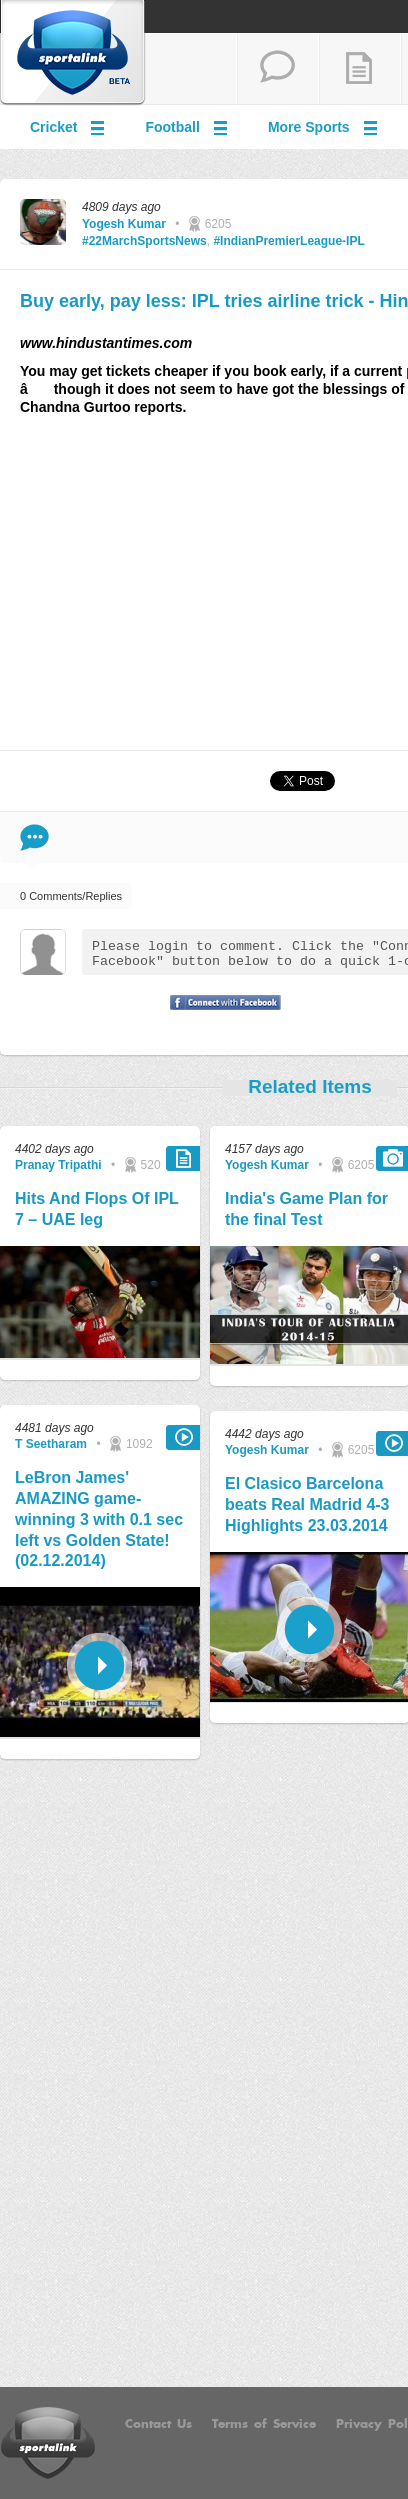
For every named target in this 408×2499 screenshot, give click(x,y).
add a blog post (360, 69)
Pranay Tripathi (58, 1165)
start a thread (278, 69)
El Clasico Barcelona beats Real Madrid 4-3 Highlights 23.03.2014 (307, 1504)
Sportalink (73, 53)
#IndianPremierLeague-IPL (288, 241)
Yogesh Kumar (124, 224)
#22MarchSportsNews (144, 241)
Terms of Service (264, 2424)
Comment (34, 837)
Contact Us (158, 2424)
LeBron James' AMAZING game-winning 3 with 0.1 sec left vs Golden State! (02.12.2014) (99, 1519)
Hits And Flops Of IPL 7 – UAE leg (97, 1209)
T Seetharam (51, 1444)
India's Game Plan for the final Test (306, 1209)
